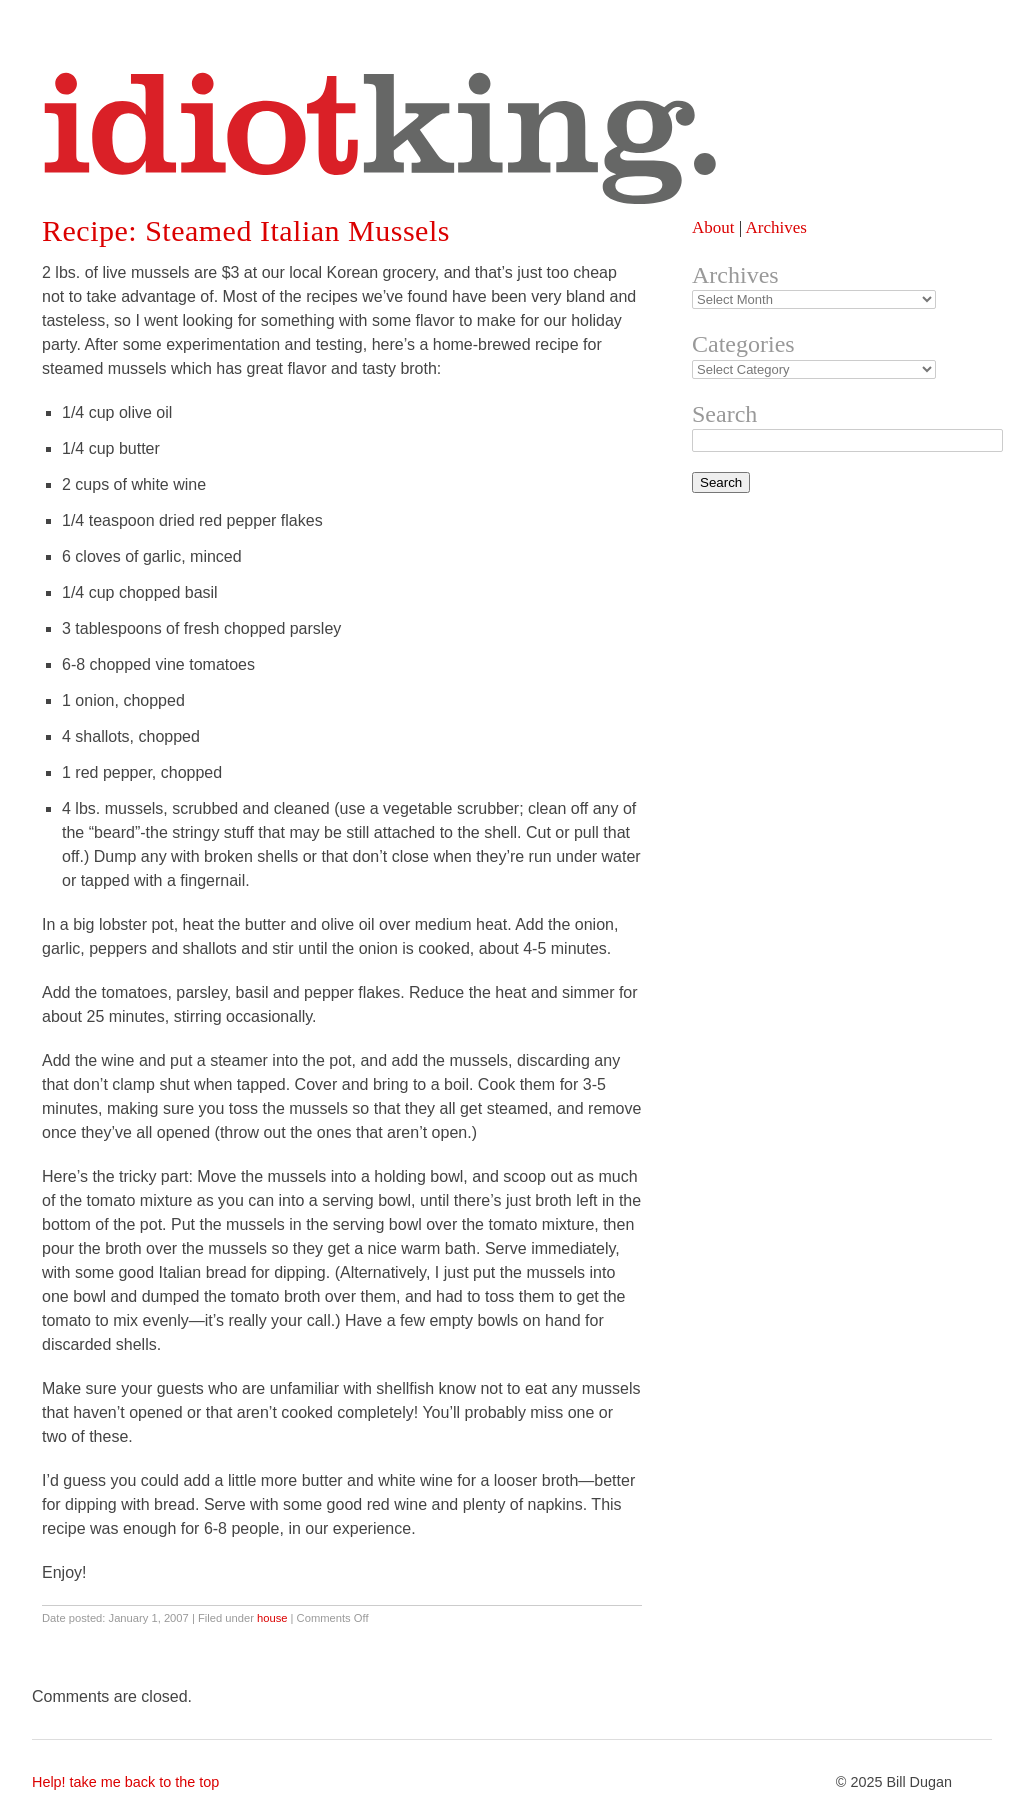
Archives (775, 227)
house (272, 1618)
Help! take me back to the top (125, 1782)
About (713, 227)
